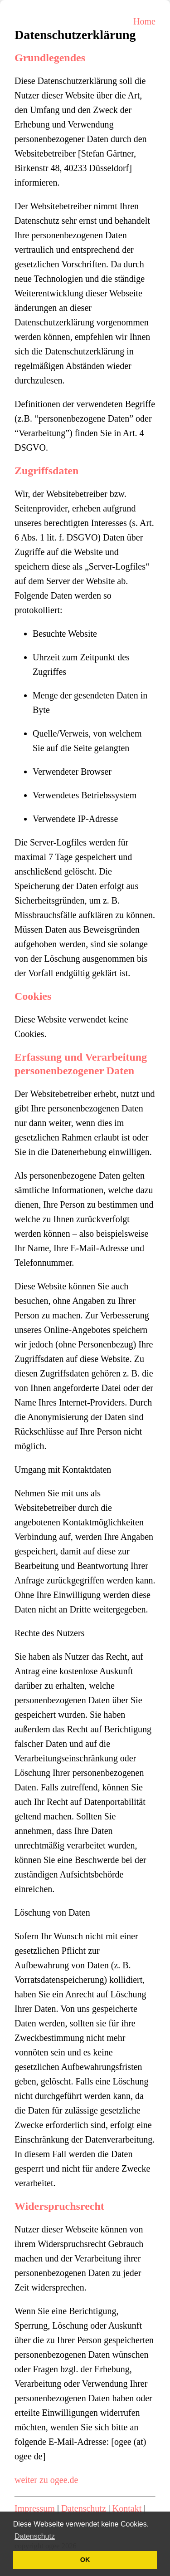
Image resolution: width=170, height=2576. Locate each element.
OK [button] (85, 2559)
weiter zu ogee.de (46, 2480)
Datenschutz (83, 2508)
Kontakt (126, 2508)
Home (144, 21)
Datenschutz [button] (35, 2536)
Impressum (35, 2508)
